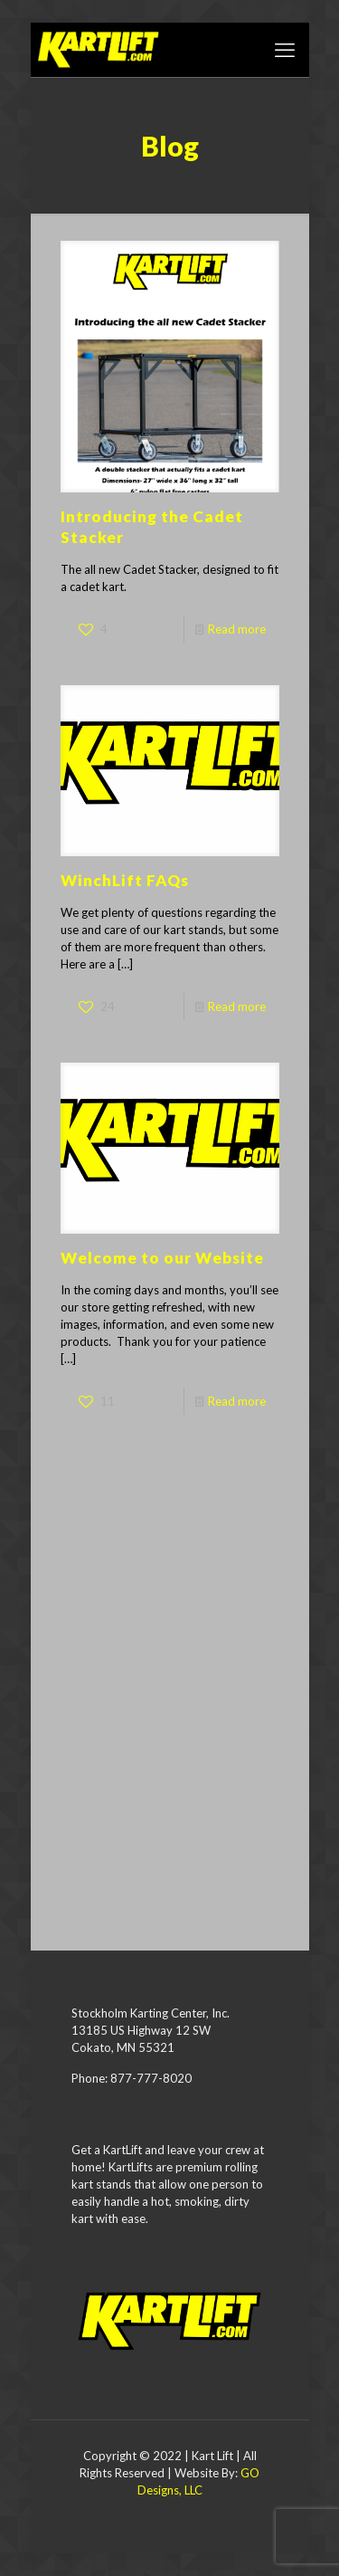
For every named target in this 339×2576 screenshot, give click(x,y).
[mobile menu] (284, 49)
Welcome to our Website (162, 1257)
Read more (237, 629)
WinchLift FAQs (125, 880)
